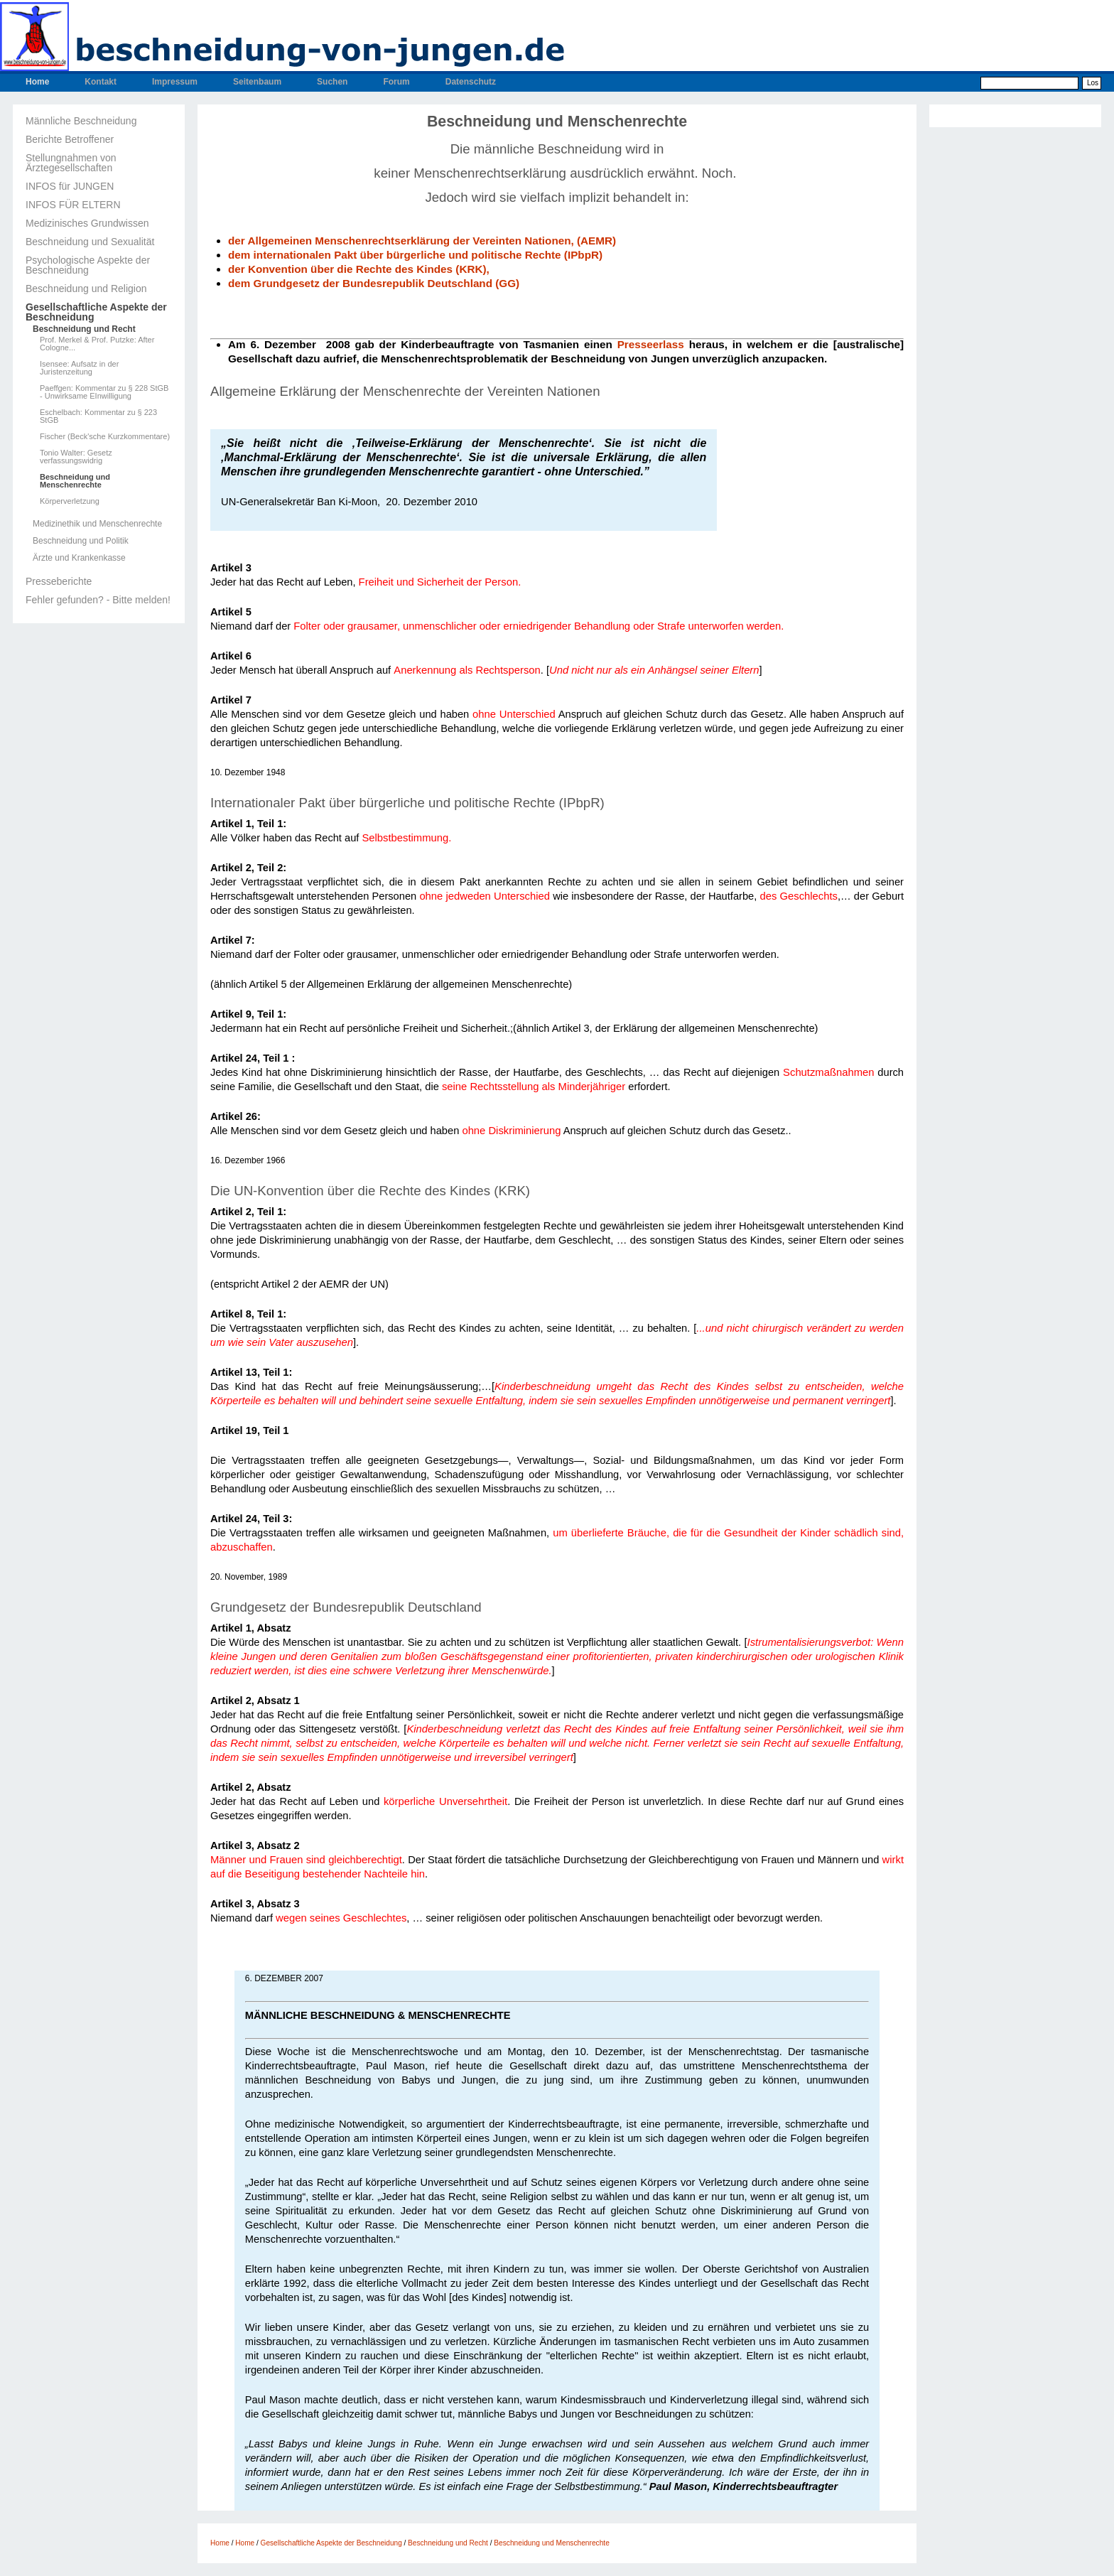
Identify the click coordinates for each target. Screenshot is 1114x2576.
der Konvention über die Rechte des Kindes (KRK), (360, 269)
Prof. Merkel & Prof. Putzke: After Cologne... (97, 344)
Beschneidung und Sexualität (90, 242)
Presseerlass (650, 344)
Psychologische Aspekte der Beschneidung (88, 265)
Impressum (175, 82)
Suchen (332, 82)
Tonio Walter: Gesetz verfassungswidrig (76, 457)
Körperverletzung (69, 501)
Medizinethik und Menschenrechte (97, 523)
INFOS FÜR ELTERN (73, 205)
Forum (396, 82)
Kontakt (101, 82)
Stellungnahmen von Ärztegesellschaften (71, 163)
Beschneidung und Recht (84, 329)
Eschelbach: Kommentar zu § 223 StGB (98, 416)
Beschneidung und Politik (81, 541)
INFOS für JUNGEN (70, 186)
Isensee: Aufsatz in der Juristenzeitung (79, 368)
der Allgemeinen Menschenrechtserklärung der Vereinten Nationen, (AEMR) (422, 241)
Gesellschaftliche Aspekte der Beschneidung (96, 312)
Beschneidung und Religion (86, 288)
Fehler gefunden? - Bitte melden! (98, 600)
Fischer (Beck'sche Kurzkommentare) (105, 437)
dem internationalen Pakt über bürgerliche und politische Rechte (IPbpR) (416, 255)
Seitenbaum (257, 82)
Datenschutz (470, 82)
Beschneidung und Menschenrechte (75, 481)
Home (37, 82)
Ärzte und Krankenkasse (79, 558)
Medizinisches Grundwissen (87, 223)
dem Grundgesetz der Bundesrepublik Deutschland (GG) (373, 283)
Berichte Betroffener (70, 139)
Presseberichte (59, 581)
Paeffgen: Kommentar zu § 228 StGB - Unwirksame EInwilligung (104, 392)
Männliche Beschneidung (81, 121)
